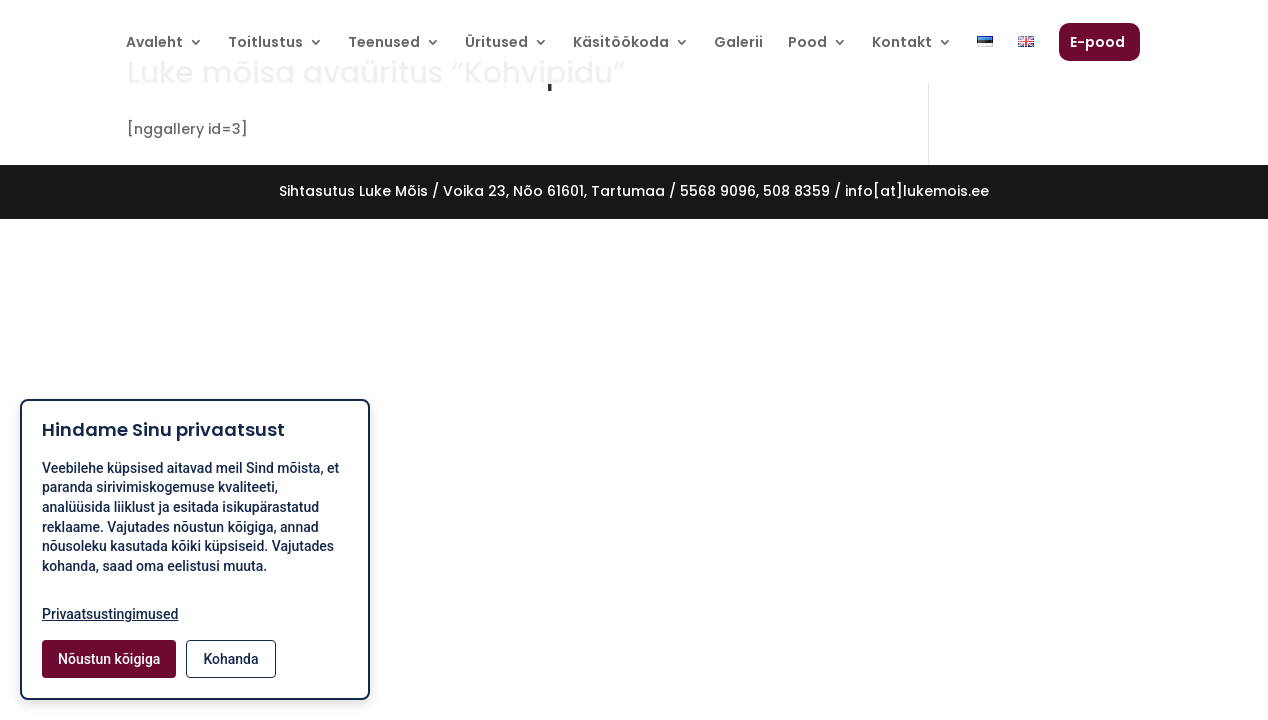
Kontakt (902, 43)
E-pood (1097, 43)
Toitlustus (265, 43)
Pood (807, 43)
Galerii (738, 43)
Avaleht (154, 43)
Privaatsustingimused (110, 614)
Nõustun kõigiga (109, 659)
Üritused (496, 43)
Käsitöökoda (621, 43)
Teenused (384, 43)
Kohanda (230, 659)
